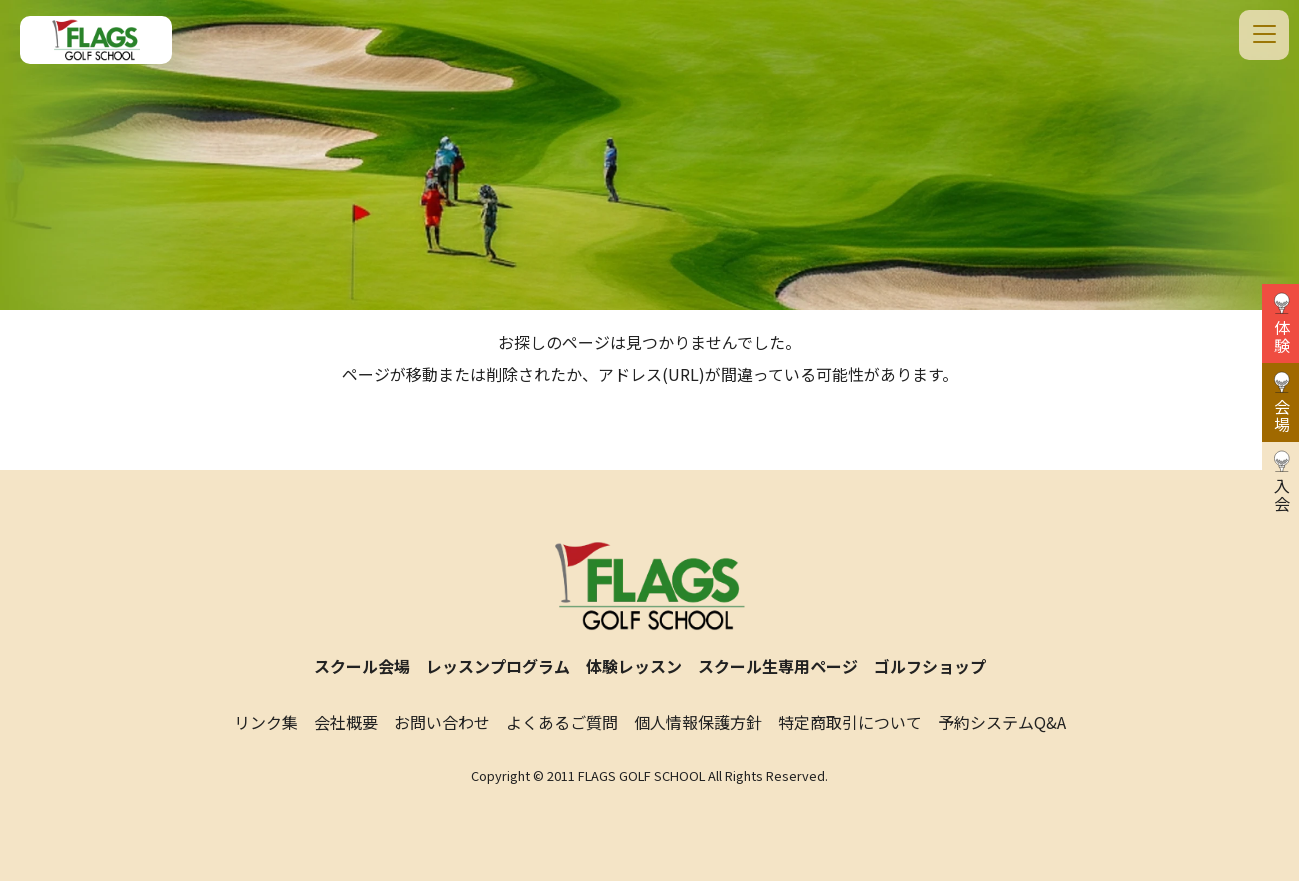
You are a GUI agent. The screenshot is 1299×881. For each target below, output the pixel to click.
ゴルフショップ (930, 666)
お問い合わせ (442, 722)
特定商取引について (850, 722)
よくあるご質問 (562, 722)
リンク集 (266, 722)
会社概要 (346, 722)
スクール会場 (362, 666)
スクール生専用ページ (778, 666)
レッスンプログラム (498, 666)
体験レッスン (634, 666)
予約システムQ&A (1002, 722)
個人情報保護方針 (698, 722)
